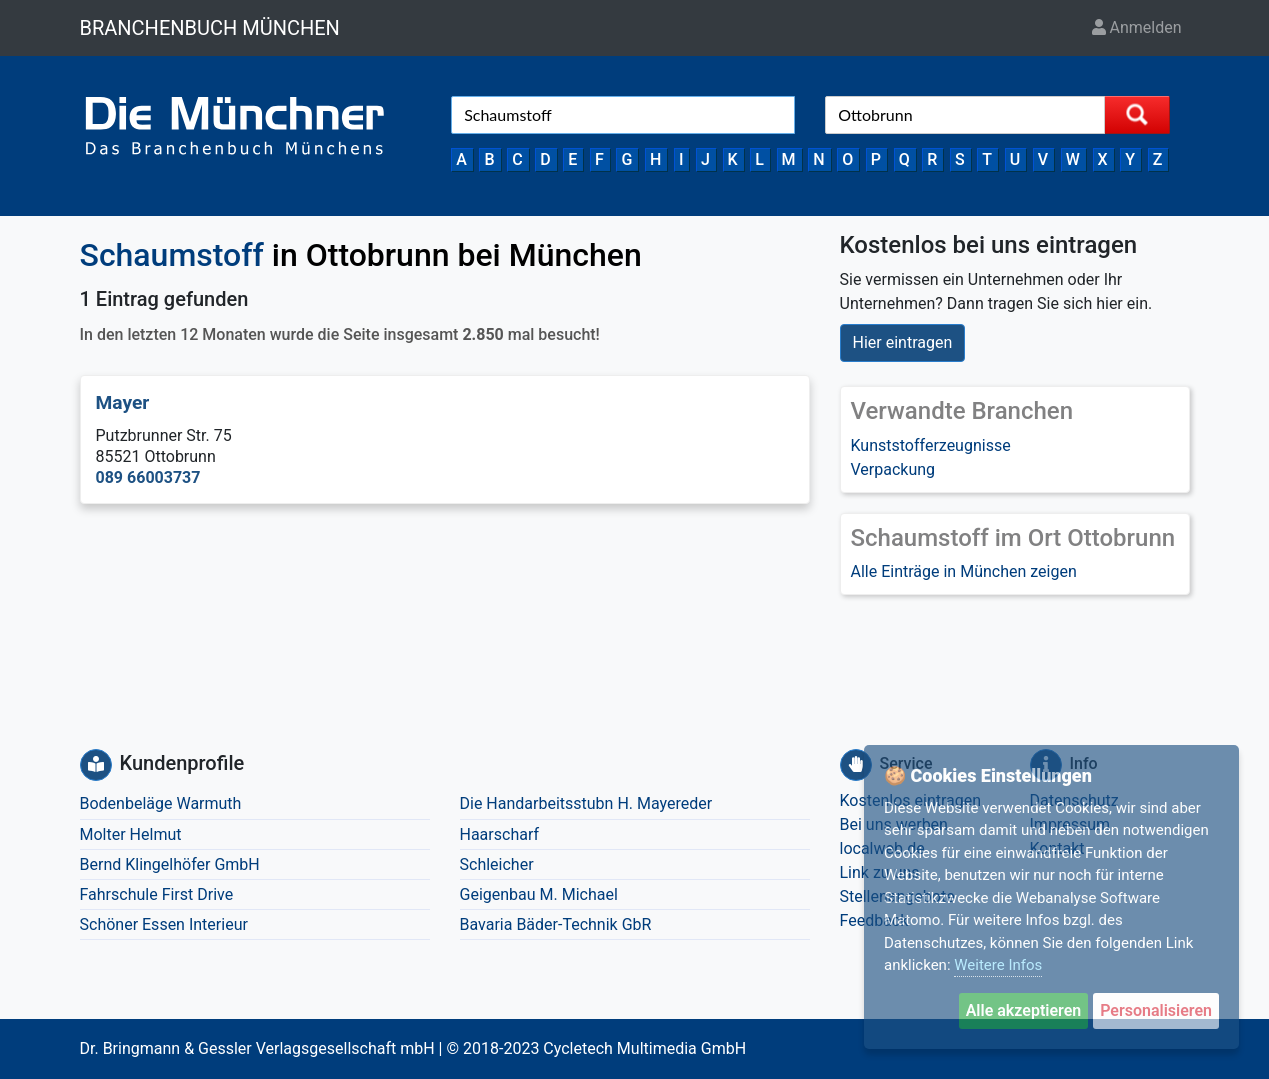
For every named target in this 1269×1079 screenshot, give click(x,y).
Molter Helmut (131, 834)
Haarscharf (500, 834)
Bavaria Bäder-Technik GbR (556, 924)
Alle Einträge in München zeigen (964, 571)
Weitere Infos (998, 965)
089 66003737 (148, 477)
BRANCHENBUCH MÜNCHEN (210, 28)
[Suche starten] (1137, 115)
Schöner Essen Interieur (164, 924)
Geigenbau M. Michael (539, 894)
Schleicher (497, 864)
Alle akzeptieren (1024, 1010)
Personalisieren (1156, 1010)
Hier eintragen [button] (903, 342)
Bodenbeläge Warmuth (161, 803)
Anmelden (1137, 27)
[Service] (856, 765)
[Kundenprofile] (96, 765)
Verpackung (893, 469)
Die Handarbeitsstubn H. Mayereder (586, 803)
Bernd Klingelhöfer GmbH (170, 864)
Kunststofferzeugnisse (931, 445)
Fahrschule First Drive (157, 894)
